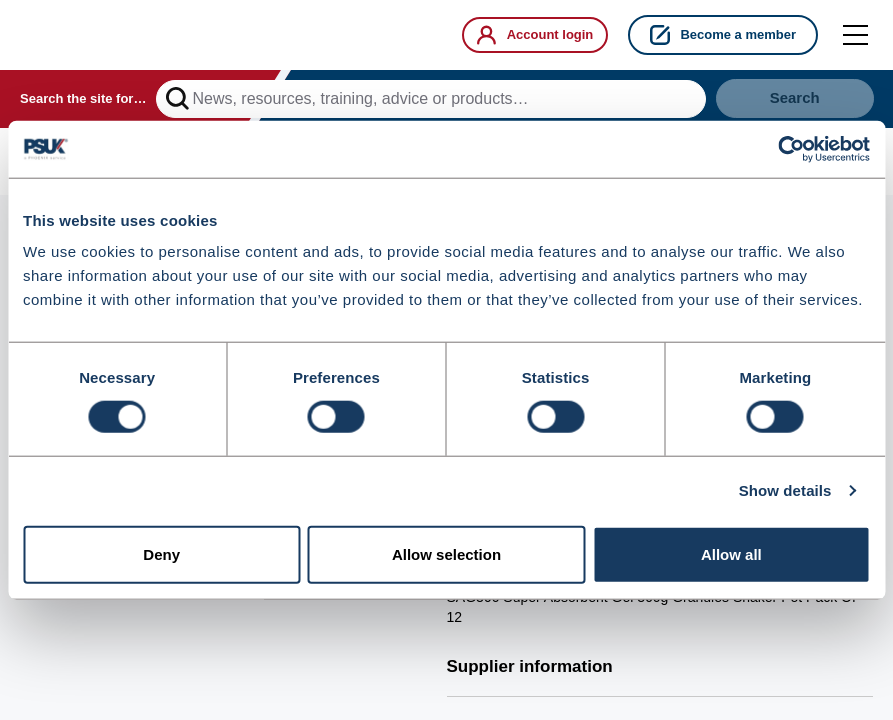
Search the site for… (83, 100)
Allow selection (446, 555)
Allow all (731, 555)
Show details (785, 491)
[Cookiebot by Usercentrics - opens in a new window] (782, 149)
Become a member (723, 35)
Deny (161, 555)
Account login (528, 35)
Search (794, 100)
